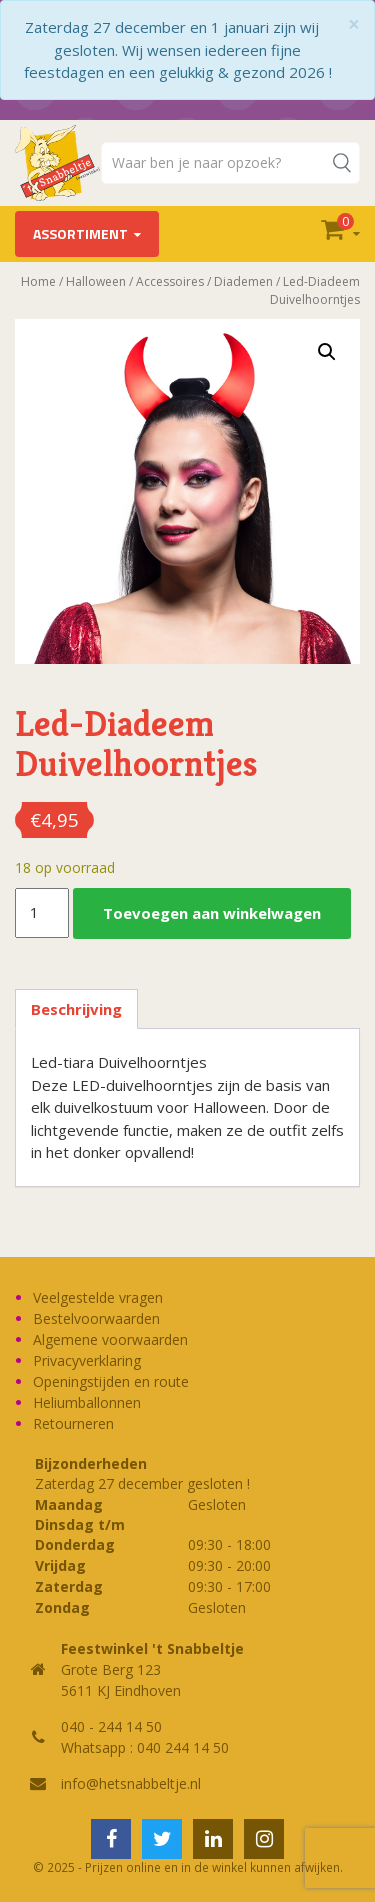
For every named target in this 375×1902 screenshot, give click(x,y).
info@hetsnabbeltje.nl (131, 1783)
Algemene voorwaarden (110, 1339)
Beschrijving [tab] (76, 1009)
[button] (327, 352)
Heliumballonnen (87, 1402)
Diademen (243, 281)
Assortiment (80, 233)
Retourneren (73, 1423)
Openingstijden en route (111, 1381)
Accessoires (170, 281)
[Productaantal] (42, 913)
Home (38, 281)
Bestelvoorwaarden (96, 1318)
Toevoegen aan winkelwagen (212, 913)
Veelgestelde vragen (98, 1297)
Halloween (96, 281)
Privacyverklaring (87, 1360)
